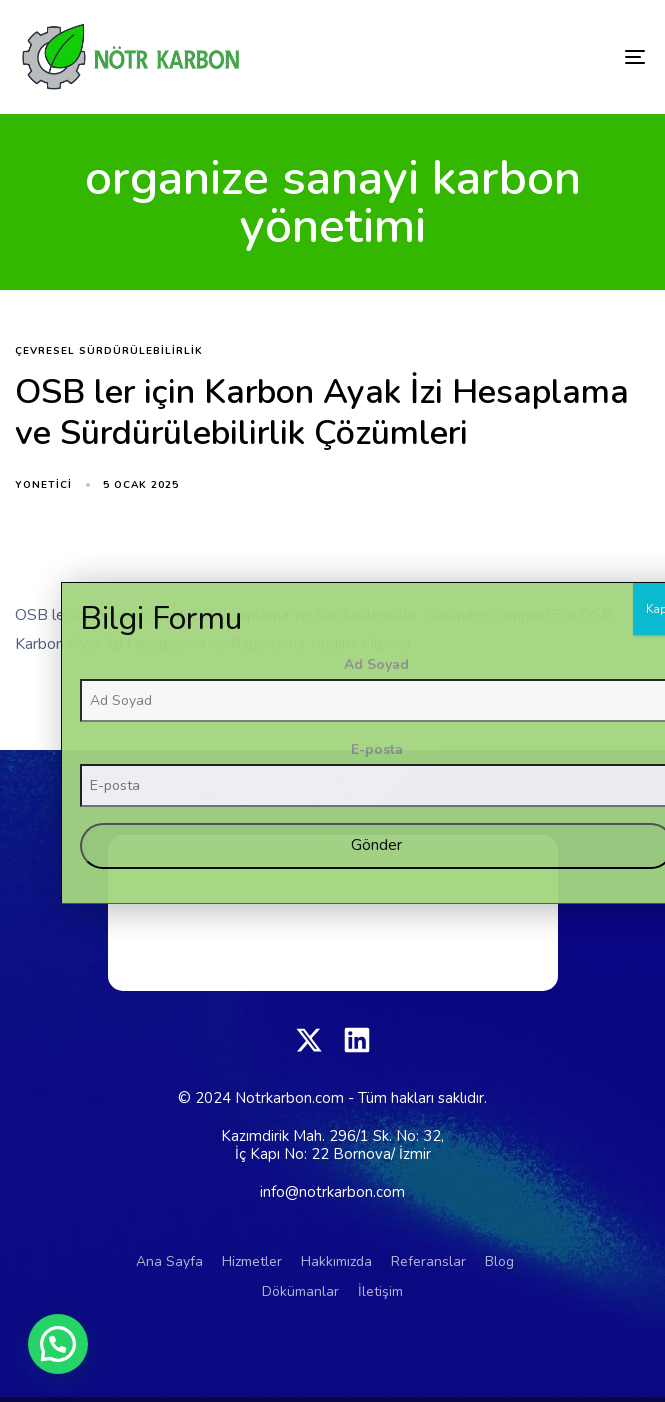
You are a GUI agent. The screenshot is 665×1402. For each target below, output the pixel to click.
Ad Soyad (575, 967)
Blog (499, 1261)
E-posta (576, 1052)
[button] (58, 1344)
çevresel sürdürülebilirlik (109, 351)
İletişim (380, 1291)
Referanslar (428, 1261)
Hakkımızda (336, 1261)
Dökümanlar (300, 1291)
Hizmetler (252, 1261)
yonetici (43, 485)
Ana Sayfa (169, 1261)
